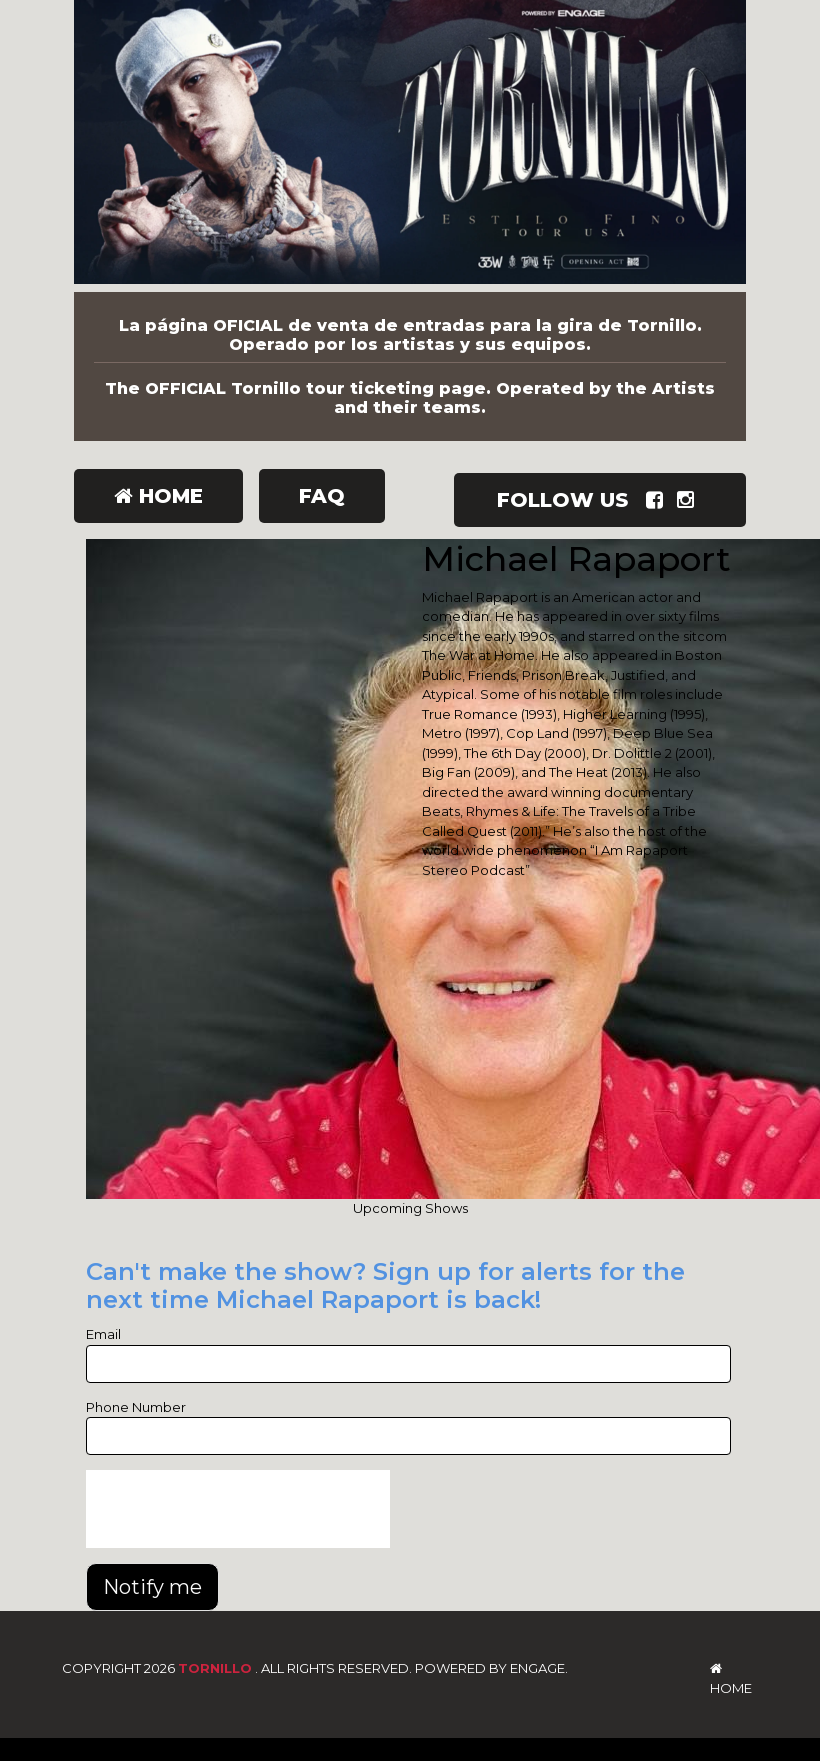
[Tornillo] (410, 146)
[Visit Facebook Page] (658, 500)
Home (158, 496)
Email (103, 1334)
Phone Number (136, 1407)
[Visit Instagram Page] (689, 500)
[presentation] (238, 1509)
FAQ (322, 496)
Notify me (152, 1587)
